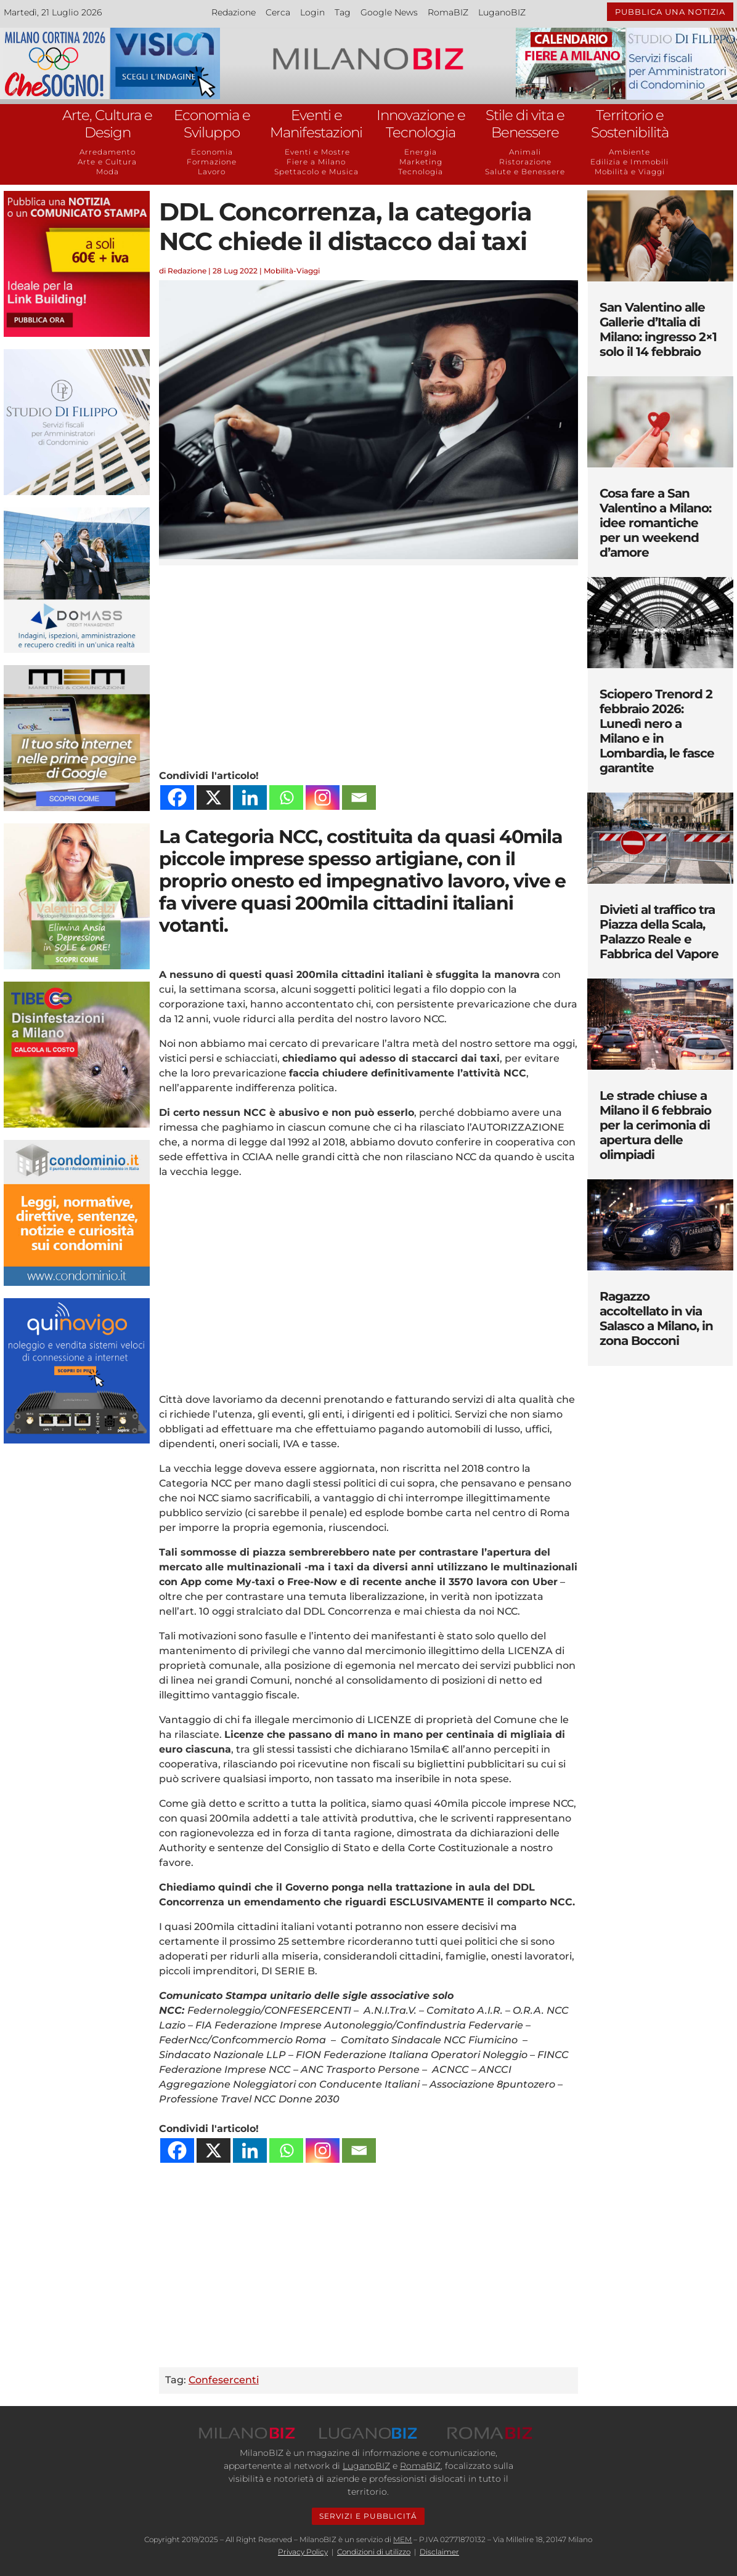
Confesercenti (224, 2380)
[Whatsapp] (286, 797)
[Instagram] (323, 797)
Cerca (278, 12)
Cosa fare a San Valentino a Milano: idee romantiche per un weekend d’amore (655, 523)
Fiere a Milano (316, 161)
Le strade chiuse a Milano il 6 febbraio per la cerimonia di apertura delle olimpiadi (655, 1125)
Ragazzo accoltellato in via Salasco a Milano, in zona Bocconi (656, 1318)
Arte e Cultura (107, 161)
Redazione (233, 12)
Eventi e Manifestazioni (316, 124)
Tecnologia (420, 171)
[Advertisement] (368, 664)
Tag (343, 12)
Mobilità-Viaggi (292, 270)
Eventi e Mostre (316, 151)
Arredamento (107, 151)
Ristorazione (525, 161)
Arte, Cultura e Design (107, 124)
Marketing (420, 161)
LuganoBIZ (502, 12)
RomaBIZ (448, 12)
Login (312, 12)
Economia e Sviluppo (212, 124)
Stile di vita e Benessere (525, 124)
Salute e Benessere (525, 171)
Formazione (212, 161)
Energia (420, 151)
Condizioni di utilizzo (373, 2551)
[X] (213, 797)
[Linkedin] (250, 797)
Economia (212, 151)
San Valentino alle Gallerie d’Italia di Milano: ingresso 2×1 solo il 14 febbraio (658, 329)
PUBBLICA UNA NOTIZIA (670, 12)
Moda (107, 171)
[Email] (359, 797)
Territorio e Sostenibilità (630, 124)
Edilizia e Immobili (629, 161)
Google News (389, 12)
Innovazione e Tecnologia (421, 124)
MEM (402, 2539)
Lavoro (212, 171)
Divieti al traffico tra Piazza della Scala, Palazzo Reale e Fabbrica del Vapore (659, 931)
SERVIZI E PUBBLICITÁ (368, 2516)
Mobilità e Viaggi (630, 171)
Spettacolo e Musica (316, 171)
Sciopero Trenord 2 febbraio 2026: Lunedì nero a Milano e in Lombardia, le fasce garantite (657, 731)
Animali (525, 151)
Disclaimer (439, 2551)
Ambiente (629, 151)
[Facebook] (177, 797)
